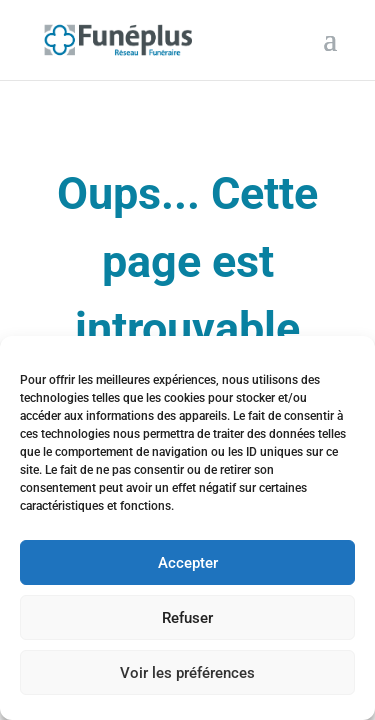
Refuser (187, 618)
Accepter (188, 563)
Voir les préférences (187, 673)
